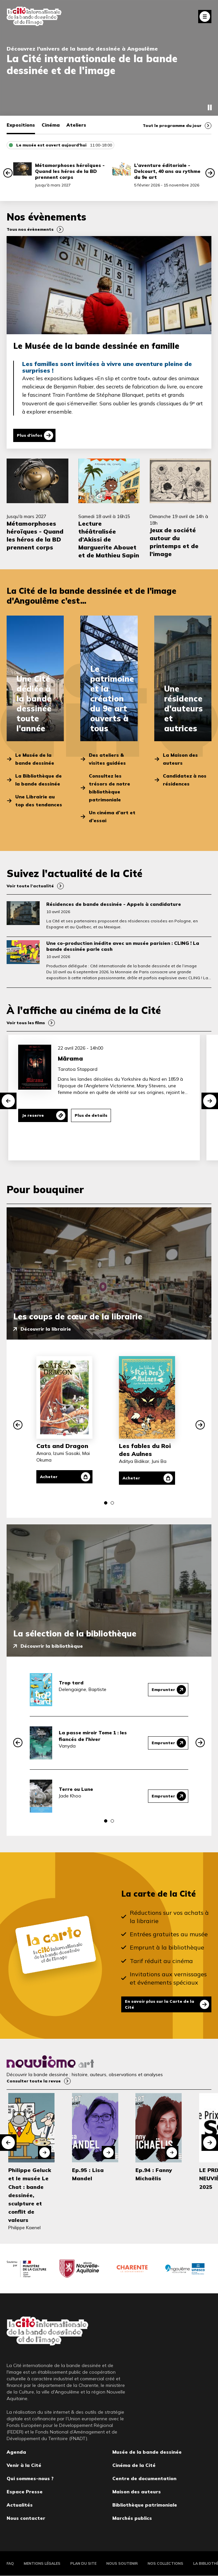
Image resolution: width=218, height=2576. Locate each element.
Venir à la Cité (24, 2465)
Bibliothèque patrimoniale (144, 2505)
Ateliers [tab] (76, 125)
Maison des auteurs (136, 2492)
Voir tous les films (26, 1022)
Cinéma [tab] (51, 125)
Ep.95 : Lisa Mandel (88, 2174)
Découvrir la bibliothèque (51, 1646)
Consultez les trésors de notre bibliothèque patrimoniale (109, 788)
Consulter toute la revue (34, 2080)
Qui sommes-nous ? (30, 2478)
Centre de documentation (144, 2478)
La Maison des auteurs (180, 759)
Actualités (20, 2505)
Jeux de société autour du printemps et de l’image (174, 542)
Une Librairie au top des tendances (38, 801)
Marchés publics (132, 2518)
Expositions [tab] (21, 125)
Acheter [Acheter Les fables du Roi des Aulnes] (131, 1477)
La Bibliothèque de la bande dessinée (38, 780)
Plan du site (83, 2563)
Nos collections (165, 2563)
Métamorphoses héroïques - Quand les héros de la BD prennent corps (70, 171)
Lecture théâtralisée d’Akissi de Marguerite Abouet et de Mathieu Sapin (108, 539)
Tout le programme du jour (172, 125)
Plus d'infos (29, 435)
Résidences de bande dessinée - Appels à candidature (113, 904)
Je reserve (33, 1115)
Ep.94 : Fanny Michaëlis (153, 2174)
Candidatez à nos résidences (184, 780)
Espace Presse (25, 2492)
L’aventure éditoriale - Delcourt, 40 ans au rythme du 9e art (167, 171)
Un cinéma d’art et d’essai (112, 817)
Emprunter (163, 1689)
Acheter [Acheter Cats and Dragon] (48, 1476)
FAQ (10, 2563)
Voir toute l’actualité (30, 885)
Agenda (16, 2452)
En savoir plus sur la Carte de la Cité (159, 2004)
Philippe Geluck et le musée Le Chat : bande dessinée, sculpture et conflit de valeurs (29, 2195)
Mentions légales (42, 2563)
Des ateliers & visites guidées (107, 759)
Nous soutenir (122, 2563)
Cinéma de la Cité (134, 2465)
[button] (8, 173)
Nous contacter (26, 2518)
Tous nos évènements (30, 229)
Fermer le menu (204, 16)
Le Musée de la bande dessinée (34, 759)
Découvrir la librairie (45, 1329)
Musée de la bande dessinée (147, 2452)
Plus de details (91, 1115)
